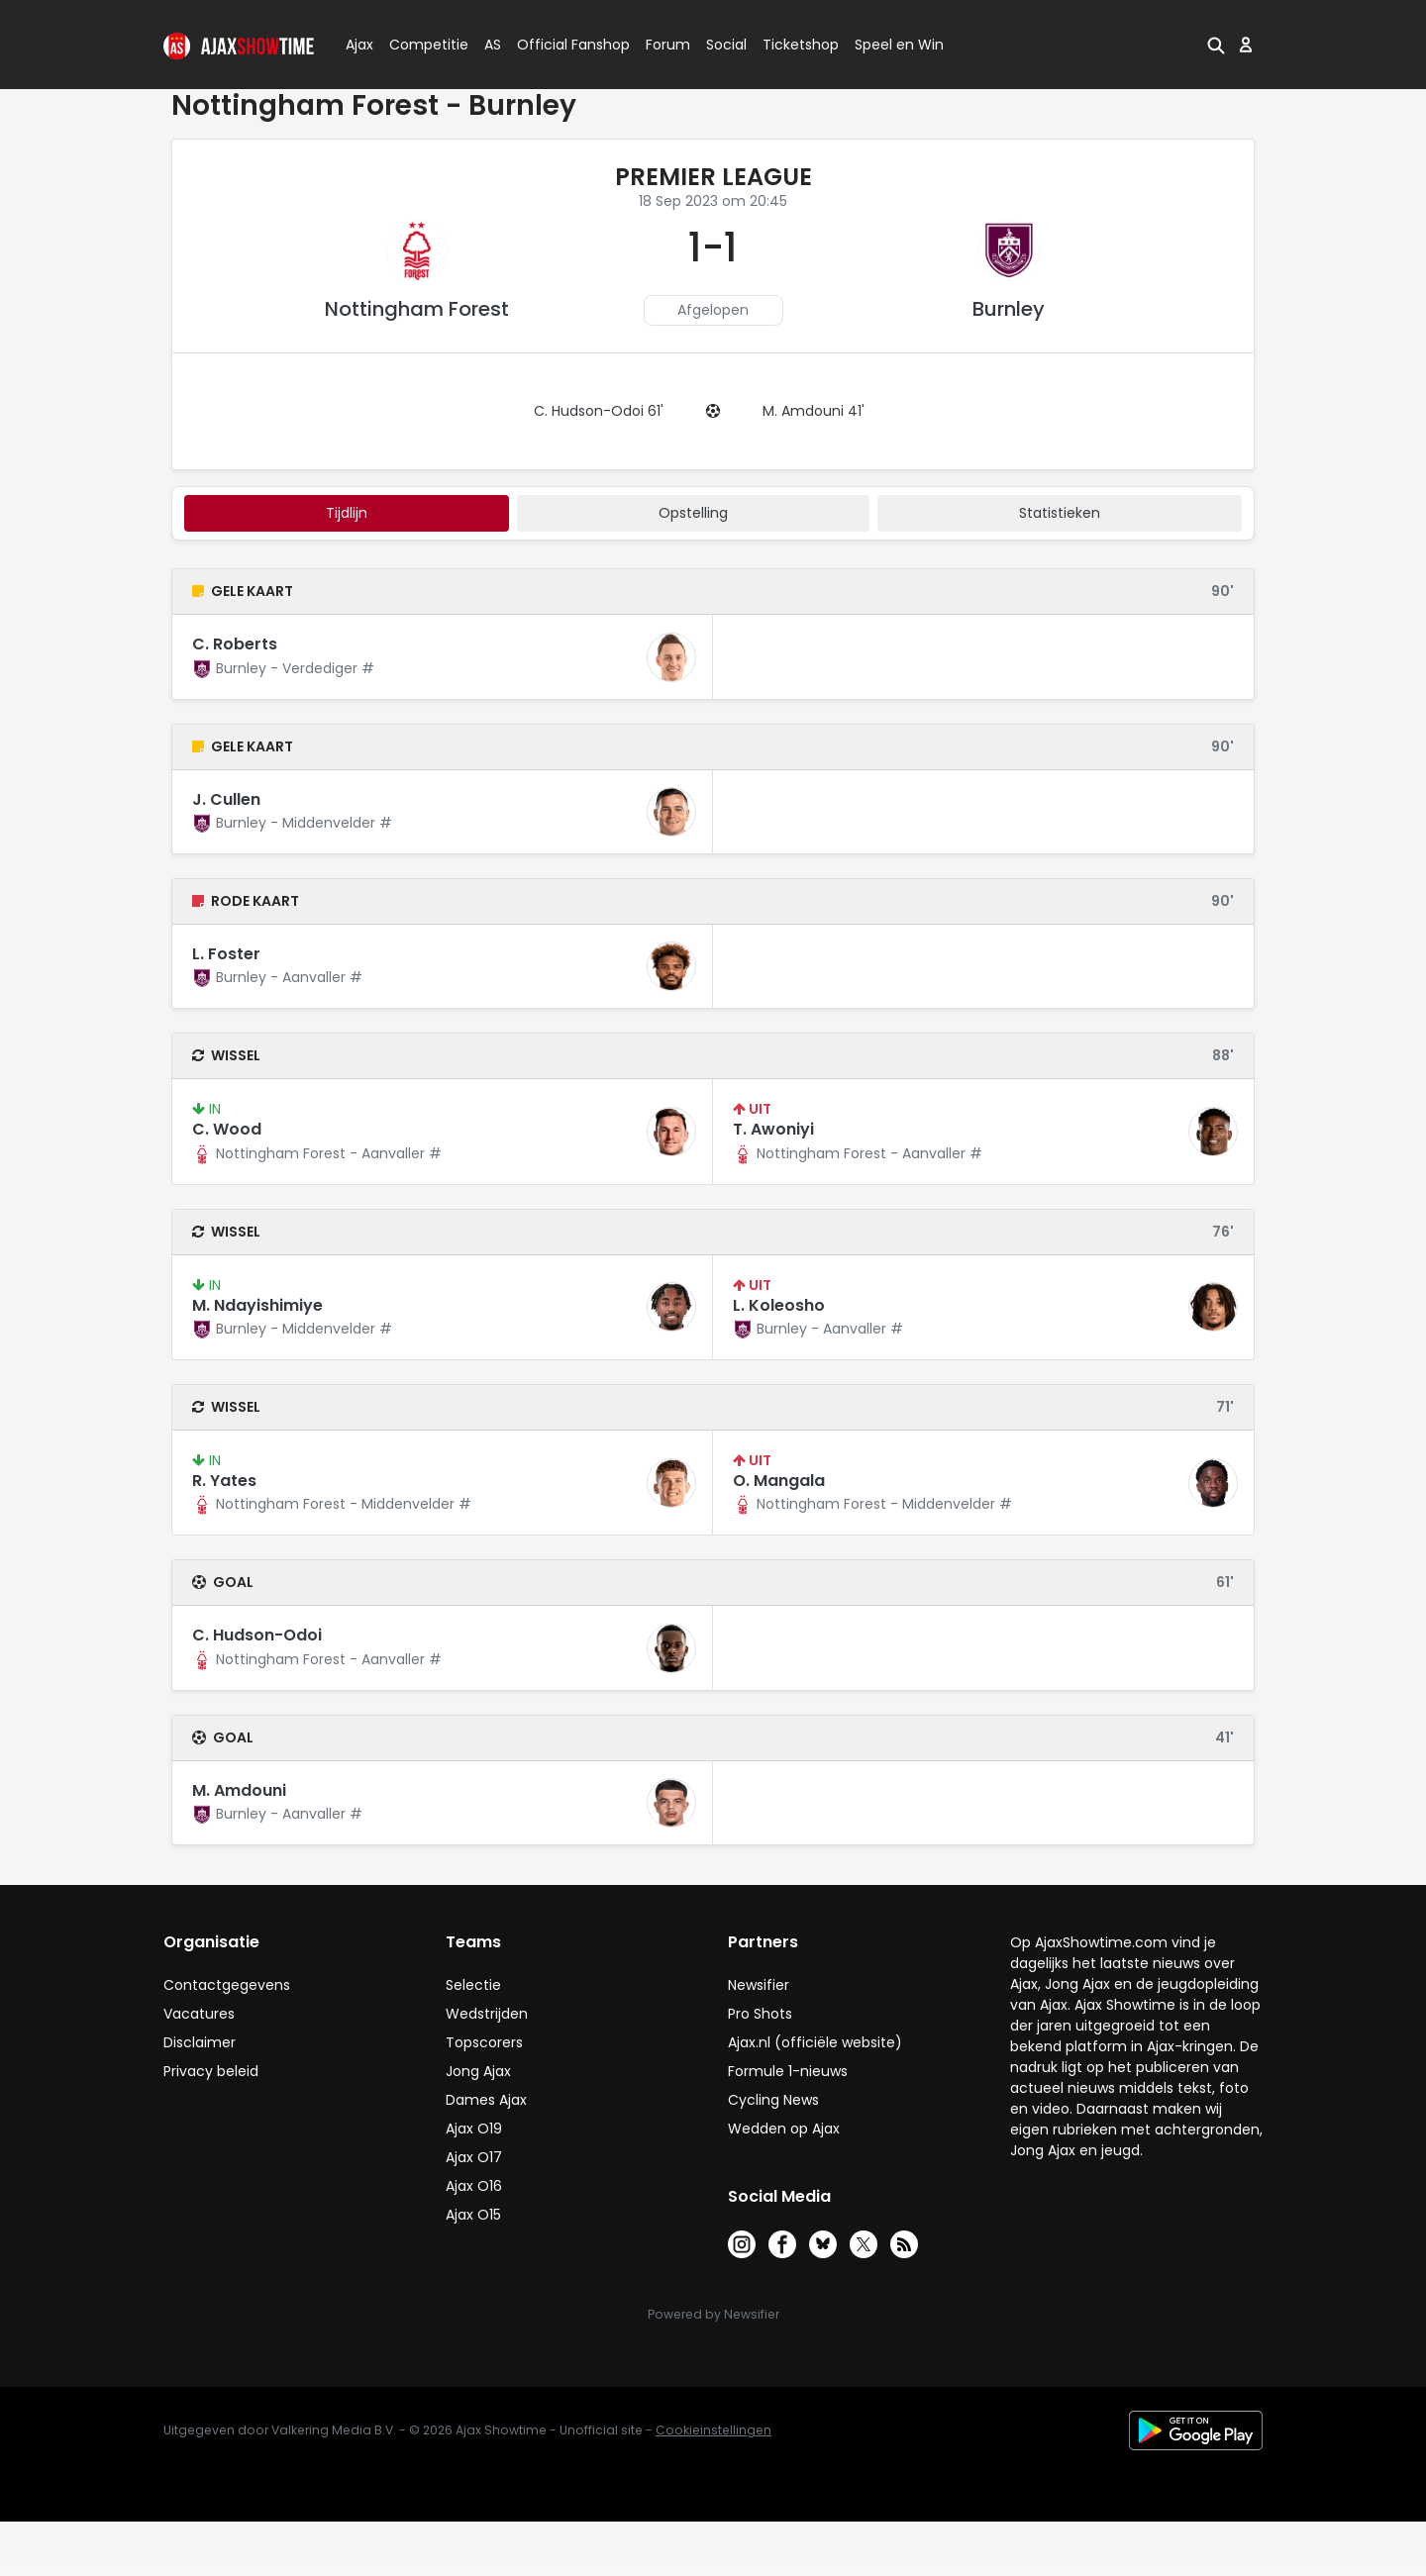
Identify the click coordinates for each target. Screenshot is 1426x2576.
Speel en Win (899, 44)
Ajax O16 (474, 2186)
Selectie (473, 1985)
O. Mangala (779, 1480)
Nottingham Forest (417, 309)
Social (723, 44)
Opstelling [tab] (693, 513)
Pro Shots (760, 2014)
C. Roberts (234, 644)
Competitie (421, 44)
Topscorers (484, 2042)
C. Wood (226, 1129)
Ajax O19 (474, 2128)
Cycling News (773, 2100)
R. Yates (224, 1480)
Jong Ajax (478, 2071)
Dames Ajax (486, 2100)
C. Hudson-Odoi (257, 1635)
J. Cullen (226, 799)
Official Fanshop (561, 44)
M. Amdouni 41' (814, 411)
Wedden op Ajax (784, 2128)
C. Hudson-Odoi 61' (598, 411)
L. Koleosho (779, 1305)
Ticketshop (801, 44)
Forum (668, 44)
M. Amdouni (239, 1790)
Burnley (1008, 309)
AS (492, 44)
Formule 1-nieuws (788, 2071)
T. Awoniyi (773, 1129)
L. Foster (226, 953)
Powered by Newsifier (713, 2314)
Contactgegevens (226, 1985)
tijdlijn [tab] (346, 513)
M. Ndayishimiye (257, 1305)
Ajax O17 (474, 2157)
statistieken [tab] (1059, 513)
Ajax (358, 44)
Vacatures (199, 2014)
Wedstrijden (487, 2014)
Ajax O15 (473, 2215)
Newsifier (758, 1985)
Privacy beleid (210, 2071)
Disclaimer (199, 2042)
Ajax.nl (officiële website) (815, 2042)
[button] (1216, 44)
